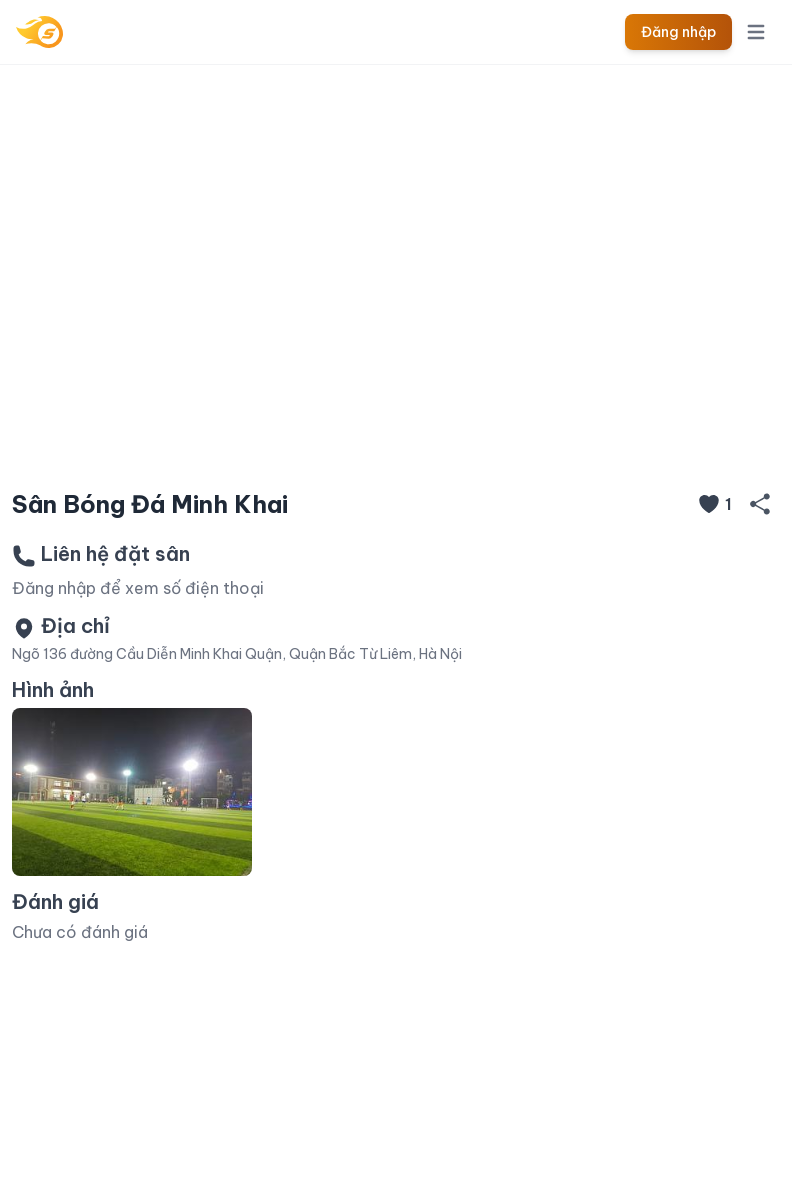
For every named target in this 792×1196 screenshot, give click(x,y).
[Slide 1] (396, 442)
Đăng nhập (678, 32)
